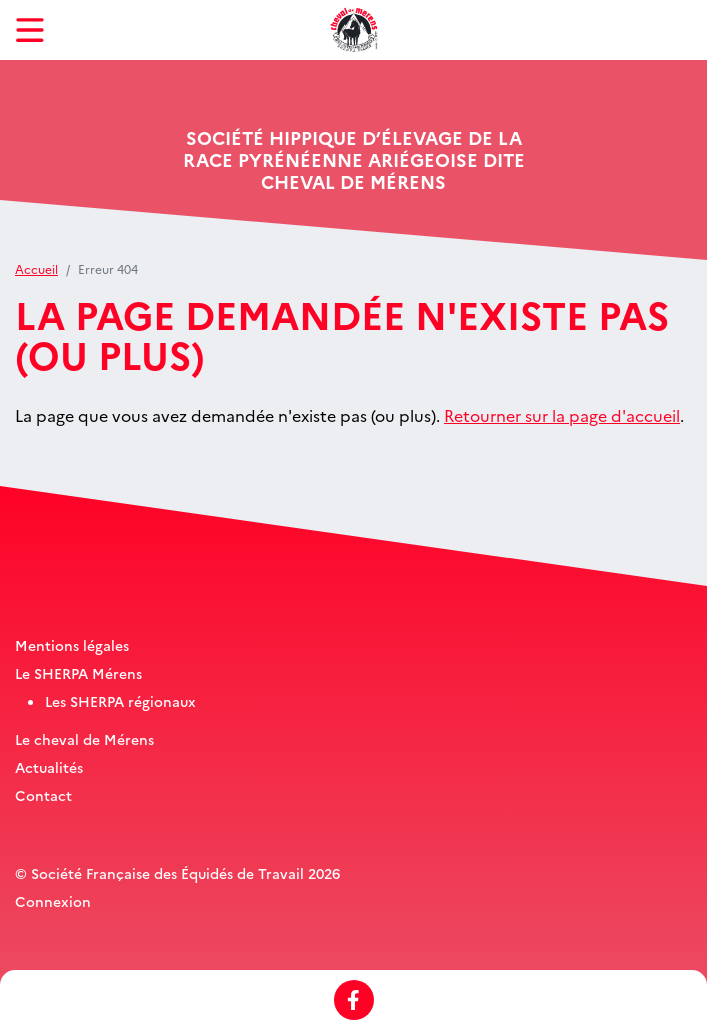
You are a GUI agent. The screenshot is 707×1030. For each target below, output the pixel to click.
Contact (43, 795)
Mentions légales (72, 645)
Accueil (36, 268)
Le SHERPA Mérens (78, 673)
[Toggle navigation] (30, 30)
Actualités (49, 767)
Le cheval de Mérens (84, 739)
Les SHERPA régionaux (120, 701)
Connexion (53, 901)
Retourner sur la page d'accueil (562, 415)
